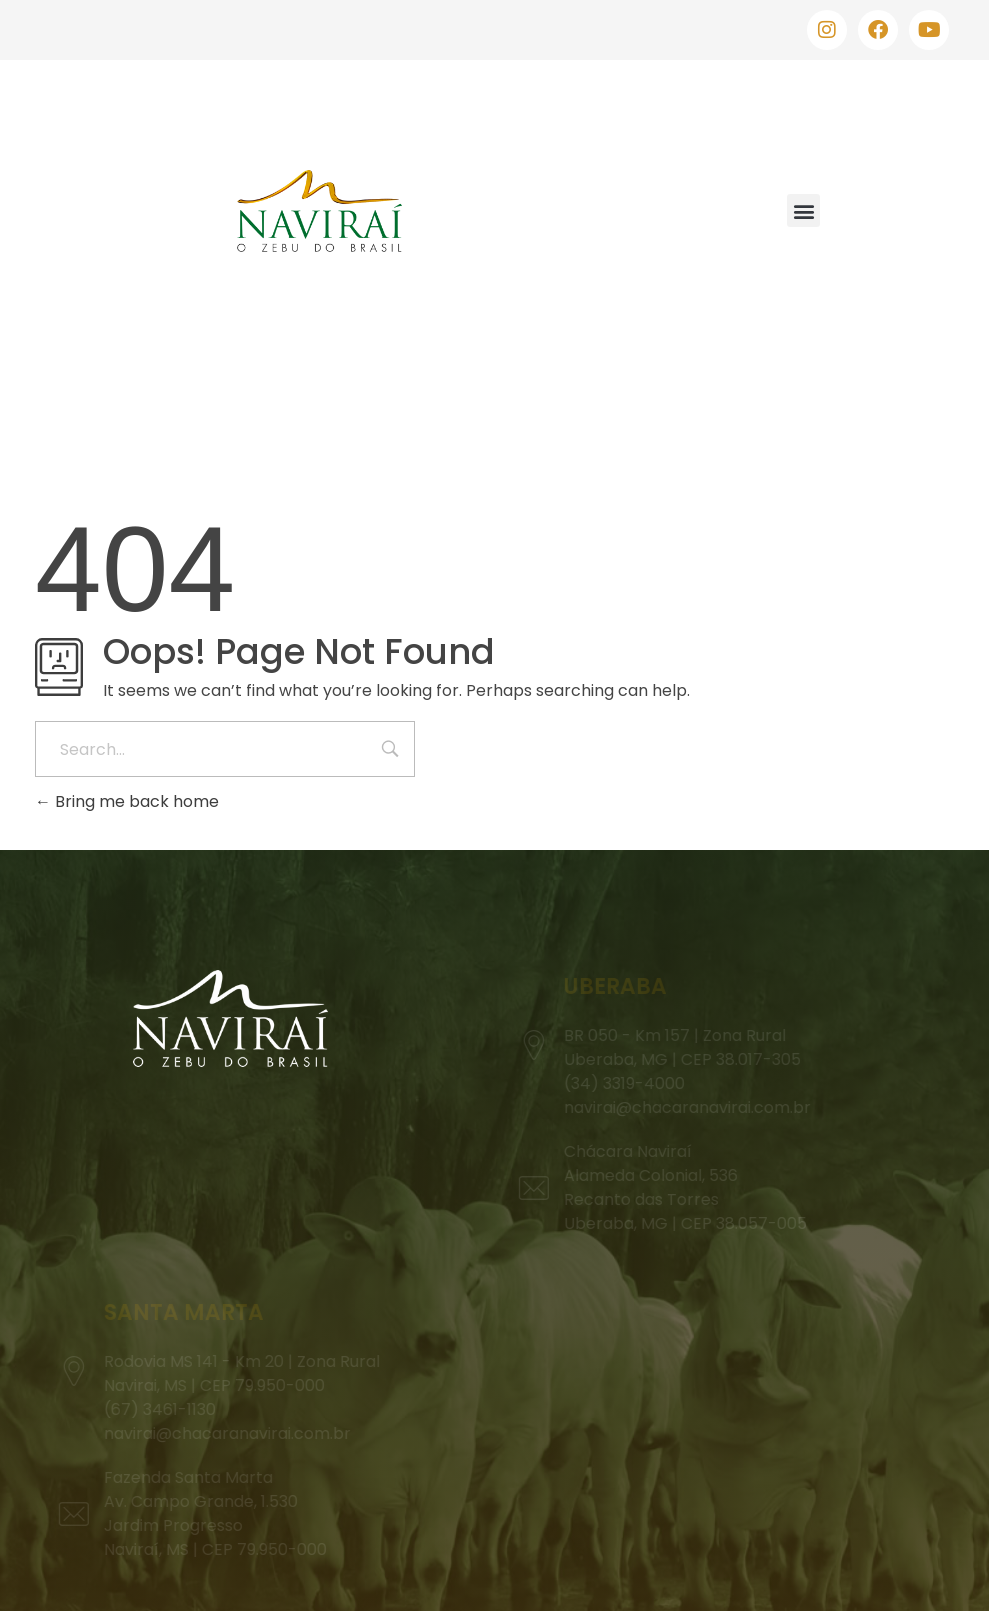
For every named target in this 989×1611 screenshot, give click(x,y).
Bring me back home (127, 801)
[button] (803, 210)
